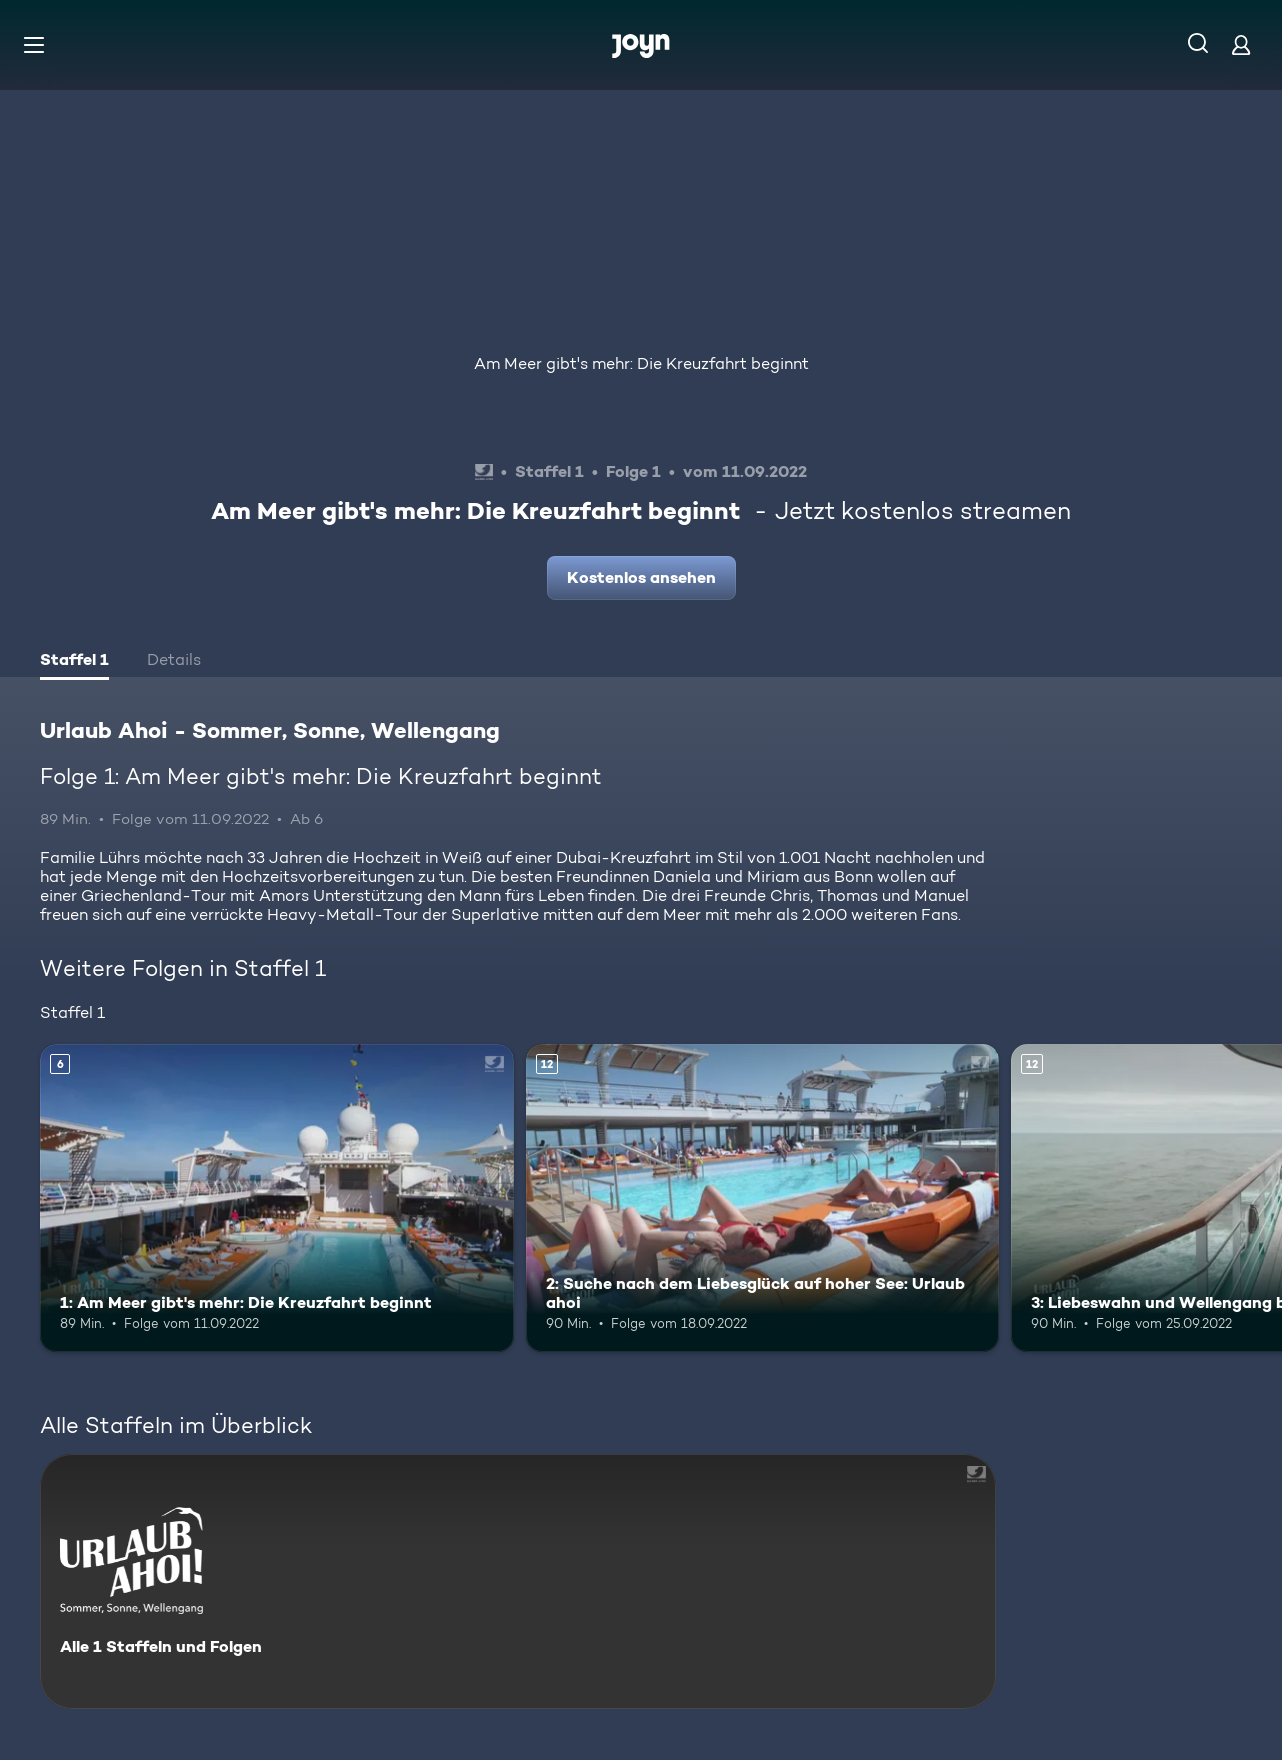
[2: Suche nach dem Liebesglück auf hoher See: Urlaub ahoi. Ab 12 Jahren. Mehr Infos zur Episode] (763, 1198)
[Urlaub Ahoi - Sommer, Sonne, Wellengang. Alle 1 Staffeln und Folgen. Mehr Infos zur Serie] (518, 1581)
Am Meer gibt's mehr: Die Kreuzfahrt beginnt (641, 363)
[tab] (74, 662)
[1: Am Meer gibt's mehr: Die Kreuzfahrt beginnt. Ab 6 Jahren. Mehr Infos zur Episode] (277, 1198)
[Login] (1241, 44)
